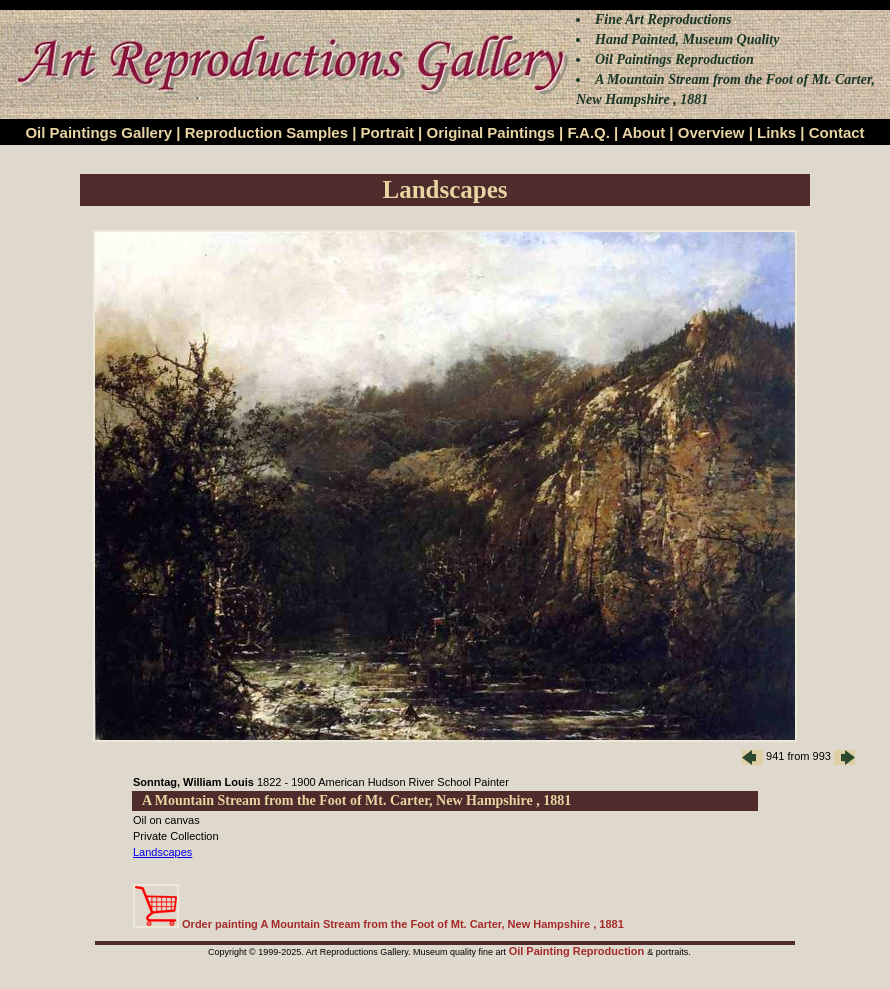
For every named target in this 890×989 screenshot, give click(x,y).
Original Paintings (490, 132)
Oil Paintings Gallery (98, 132)
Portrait (387, 132)
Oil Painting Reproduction (578, 951)
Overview (711, 132)
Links (776, 132)
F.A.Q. (588, 132)
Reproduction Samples (266, 132)
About (643, 132)
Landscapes (162, 852)
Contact (837, 132)
